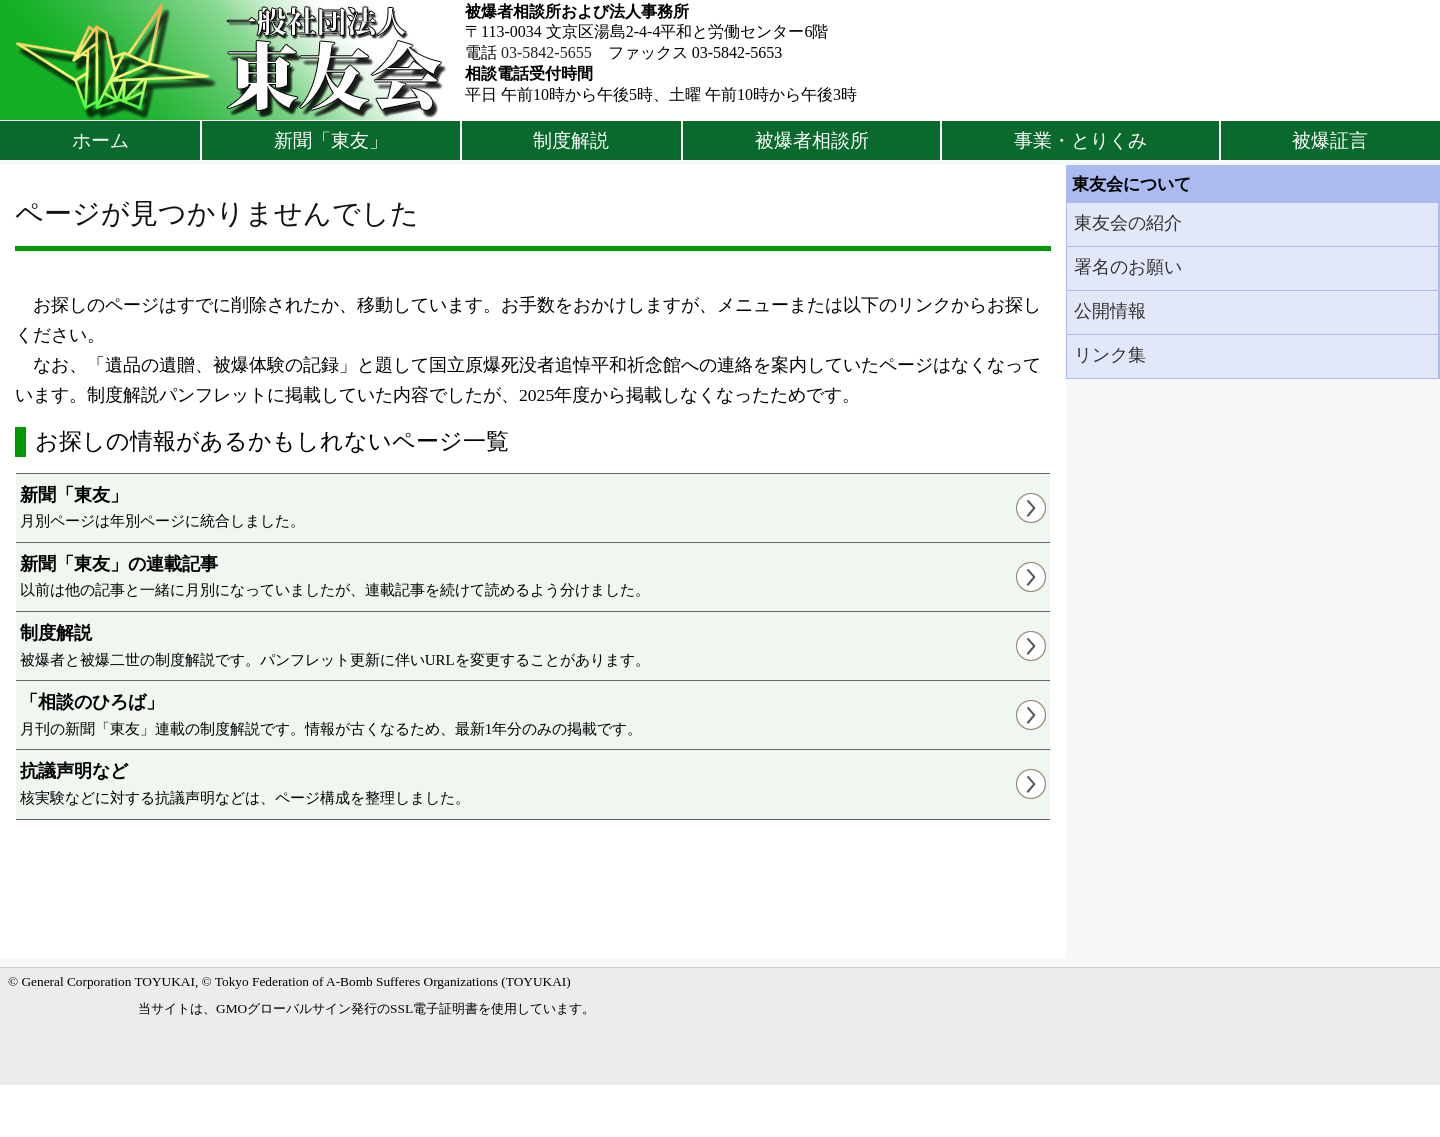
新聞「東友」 (331, 140)
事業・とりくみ (1080, 140)
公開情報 (1110, 311)
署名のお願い (1128, 267)
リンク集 (1110, 355)
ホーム (100, 140)
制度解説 (571, 140)
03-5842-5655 (546, 52)
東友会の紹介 (1128, 223)
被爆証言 (1330, 140)
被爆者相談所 (812, 140)
